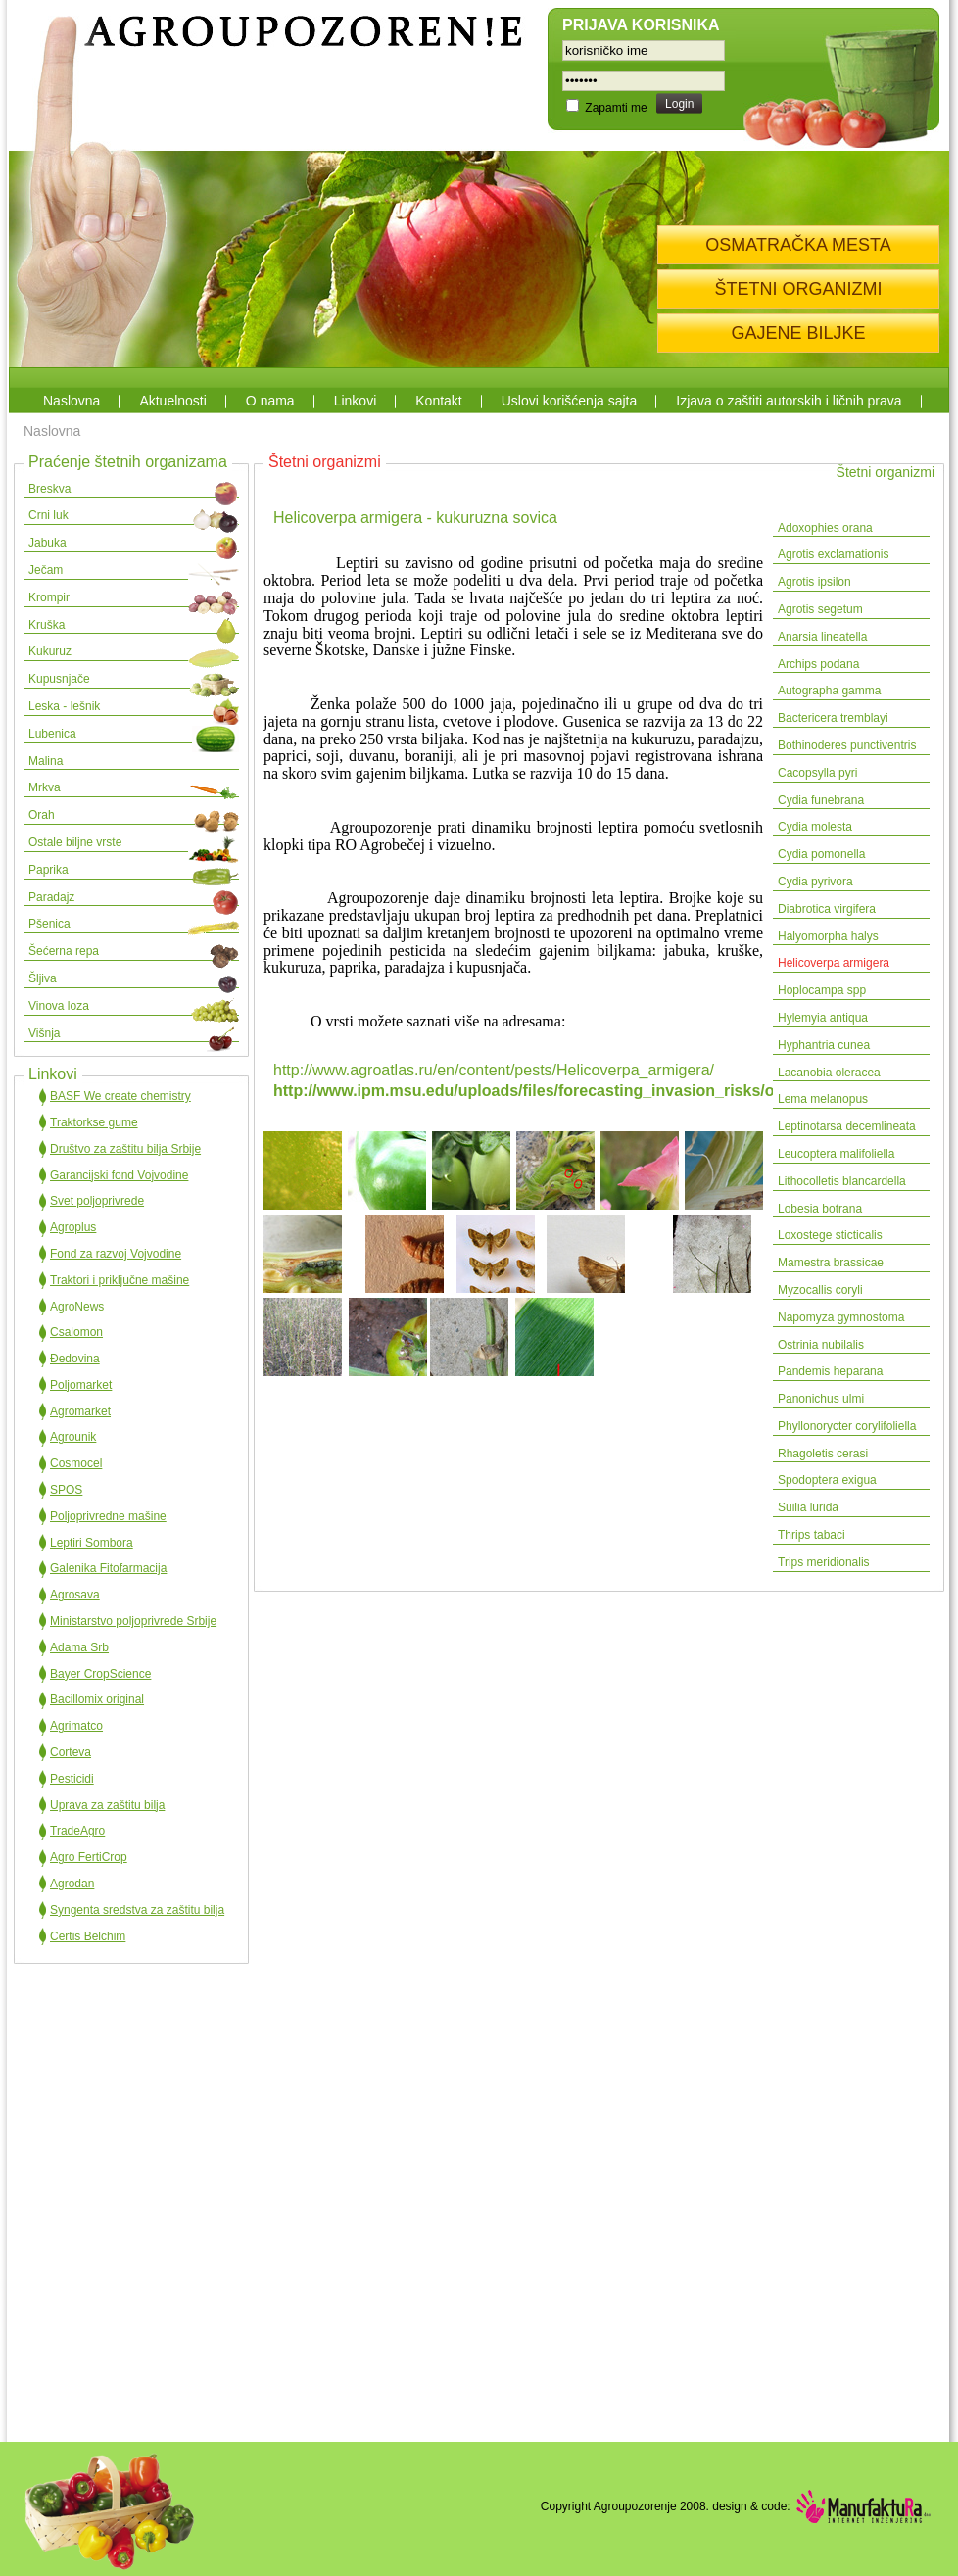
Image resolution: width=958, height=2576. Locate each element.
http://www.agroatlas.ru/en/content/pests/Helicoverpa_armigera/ (493, 1070)
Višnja (44, 1033)
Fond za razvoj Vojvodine (115, 1254)
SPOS (66, 1490)
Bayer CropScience (100, 1674)
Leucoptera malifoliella (836, 1154)
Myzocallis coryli (820, 1290)
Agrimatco (76, 1726)
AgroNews (77, 1306)
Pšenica (49, 923)
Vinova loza (58, 1006)
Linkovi (355, 400)
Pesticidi (72, 1779)
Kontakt (438, 400)
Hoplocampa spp (822, 990)
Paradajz (51, 897)
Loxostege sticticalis (830, 1235)
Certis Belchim (87, 1936)
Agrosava (75, 1594)
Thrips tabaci (811, 1535)
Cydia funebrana (821, 800)
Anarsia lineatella (822, 637)
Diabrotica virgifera (827, 909)
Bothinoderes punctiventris (847, 745)
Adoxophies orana (825, 528)
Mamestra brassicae (831, 1262)
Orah (41, 815)
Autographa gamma (829, 690)
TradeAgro (77, 1830)
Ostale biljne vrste (74, 842)
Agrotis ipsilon (814, 582)
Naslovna (71, 400)
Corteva (70, 1752)
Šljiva (42, 978)
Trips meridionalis (824, 1562)
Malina (45, 761)
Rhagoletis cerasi (823, 1453)
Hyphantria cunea (824, 1045)
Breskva (49, 489)
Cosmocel (76, 1463)
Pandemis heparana (830, 1371)
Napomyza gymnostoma (843, 1317)
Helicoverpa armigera (833, 963)
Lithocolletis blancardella (842, 1181)
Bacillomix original (97, 1699)
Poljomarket (81, 1385)
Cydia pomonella (821, 854)
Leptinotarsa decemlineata (847, 1126)
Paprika (48, 870)
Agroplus (73, 1227)
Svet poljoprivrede (97, 1201)
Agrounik (73, 1437)
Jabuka (47, 542)
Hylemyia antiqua (823, 1018)
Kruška (46, 625)
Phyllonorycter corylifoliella (847, 1426)
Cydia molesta (815, 827)
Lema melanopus (823, 1099)
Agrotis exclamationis (833, 554)
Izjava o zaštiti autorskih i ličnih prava (788, 400)
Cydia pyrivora (815, 881)
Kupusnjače (59, 679)
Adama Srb (79, 1647)
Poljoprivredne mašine (108, 1516)
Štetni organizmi (885, 472)
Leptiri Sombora (91, 1543)
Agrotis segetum (820, 609)
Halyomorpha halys (828, 936)
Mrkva (44, 787)
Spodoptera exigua (827, 1480)
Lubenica (52, 733)
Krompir (49, 597)
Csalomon (76, 1332)
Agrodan (72, 1883)
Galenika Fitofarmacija (108, 1568)
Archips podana (818, 664)
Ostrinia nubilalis (821, 1345)
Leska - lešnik (64, 706)
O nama (270, 400)
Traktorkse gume (94, 1122)
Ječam (45, 570)
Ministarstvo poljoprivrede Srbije (133, 1621)
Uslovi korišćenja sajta (570, 400)
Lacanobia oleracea (829, 1072)
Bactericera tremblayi (833, 718)
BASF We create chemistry (120, 1096)
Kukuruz (50, 651)
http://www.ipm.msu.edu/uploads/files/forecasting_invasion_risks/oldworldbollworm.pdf (601, 1090)
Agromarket (80, 1411)
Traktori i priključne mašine (119, 1280)
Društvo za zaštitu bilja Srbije (125, 1149)
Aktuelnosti (172, 400)
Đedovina (75, 1358)
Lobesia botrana (820, 1209)
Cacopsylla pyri (817, 773)
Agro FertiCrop (88, 1857)
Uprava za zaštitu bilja (107, 1805)
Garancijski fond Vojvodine (119, 1175)
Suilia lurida (808, 1507)
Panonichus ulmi (821, 1399)
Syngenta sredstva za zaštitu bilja (137, 1910)
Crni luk (48, 515)
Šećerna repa (63, 951)
